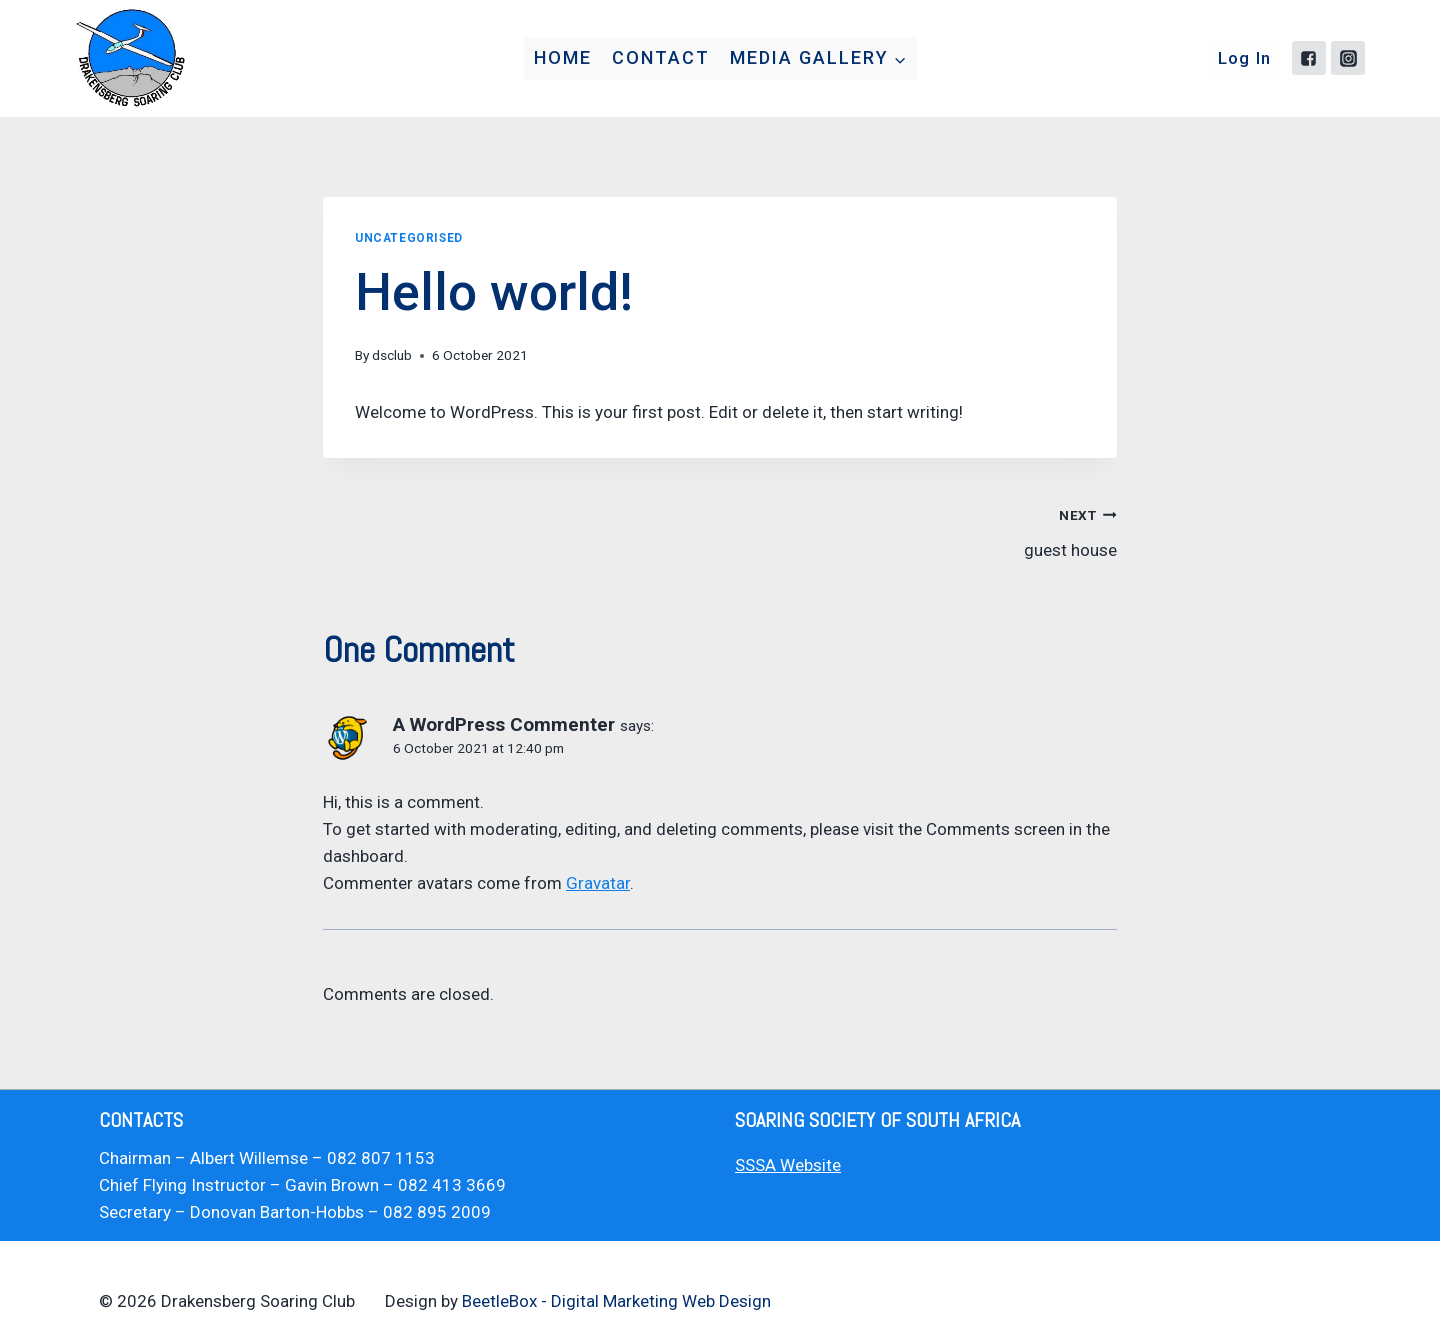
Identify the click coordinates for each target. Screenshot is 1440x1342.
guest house (927, 530)
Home (563, 57)
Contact (661, 57)
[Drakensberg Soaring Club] (130, 58)
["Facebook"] (1309, 58)
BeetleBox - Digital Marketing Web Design (616, 1301)
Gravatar (598, 883)
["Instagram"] (1348, 58)
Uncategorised (409, 238)
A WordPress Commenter (504, 724)
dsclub (392, 355)
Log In (1245, 58)
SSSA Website (788, 1165)
